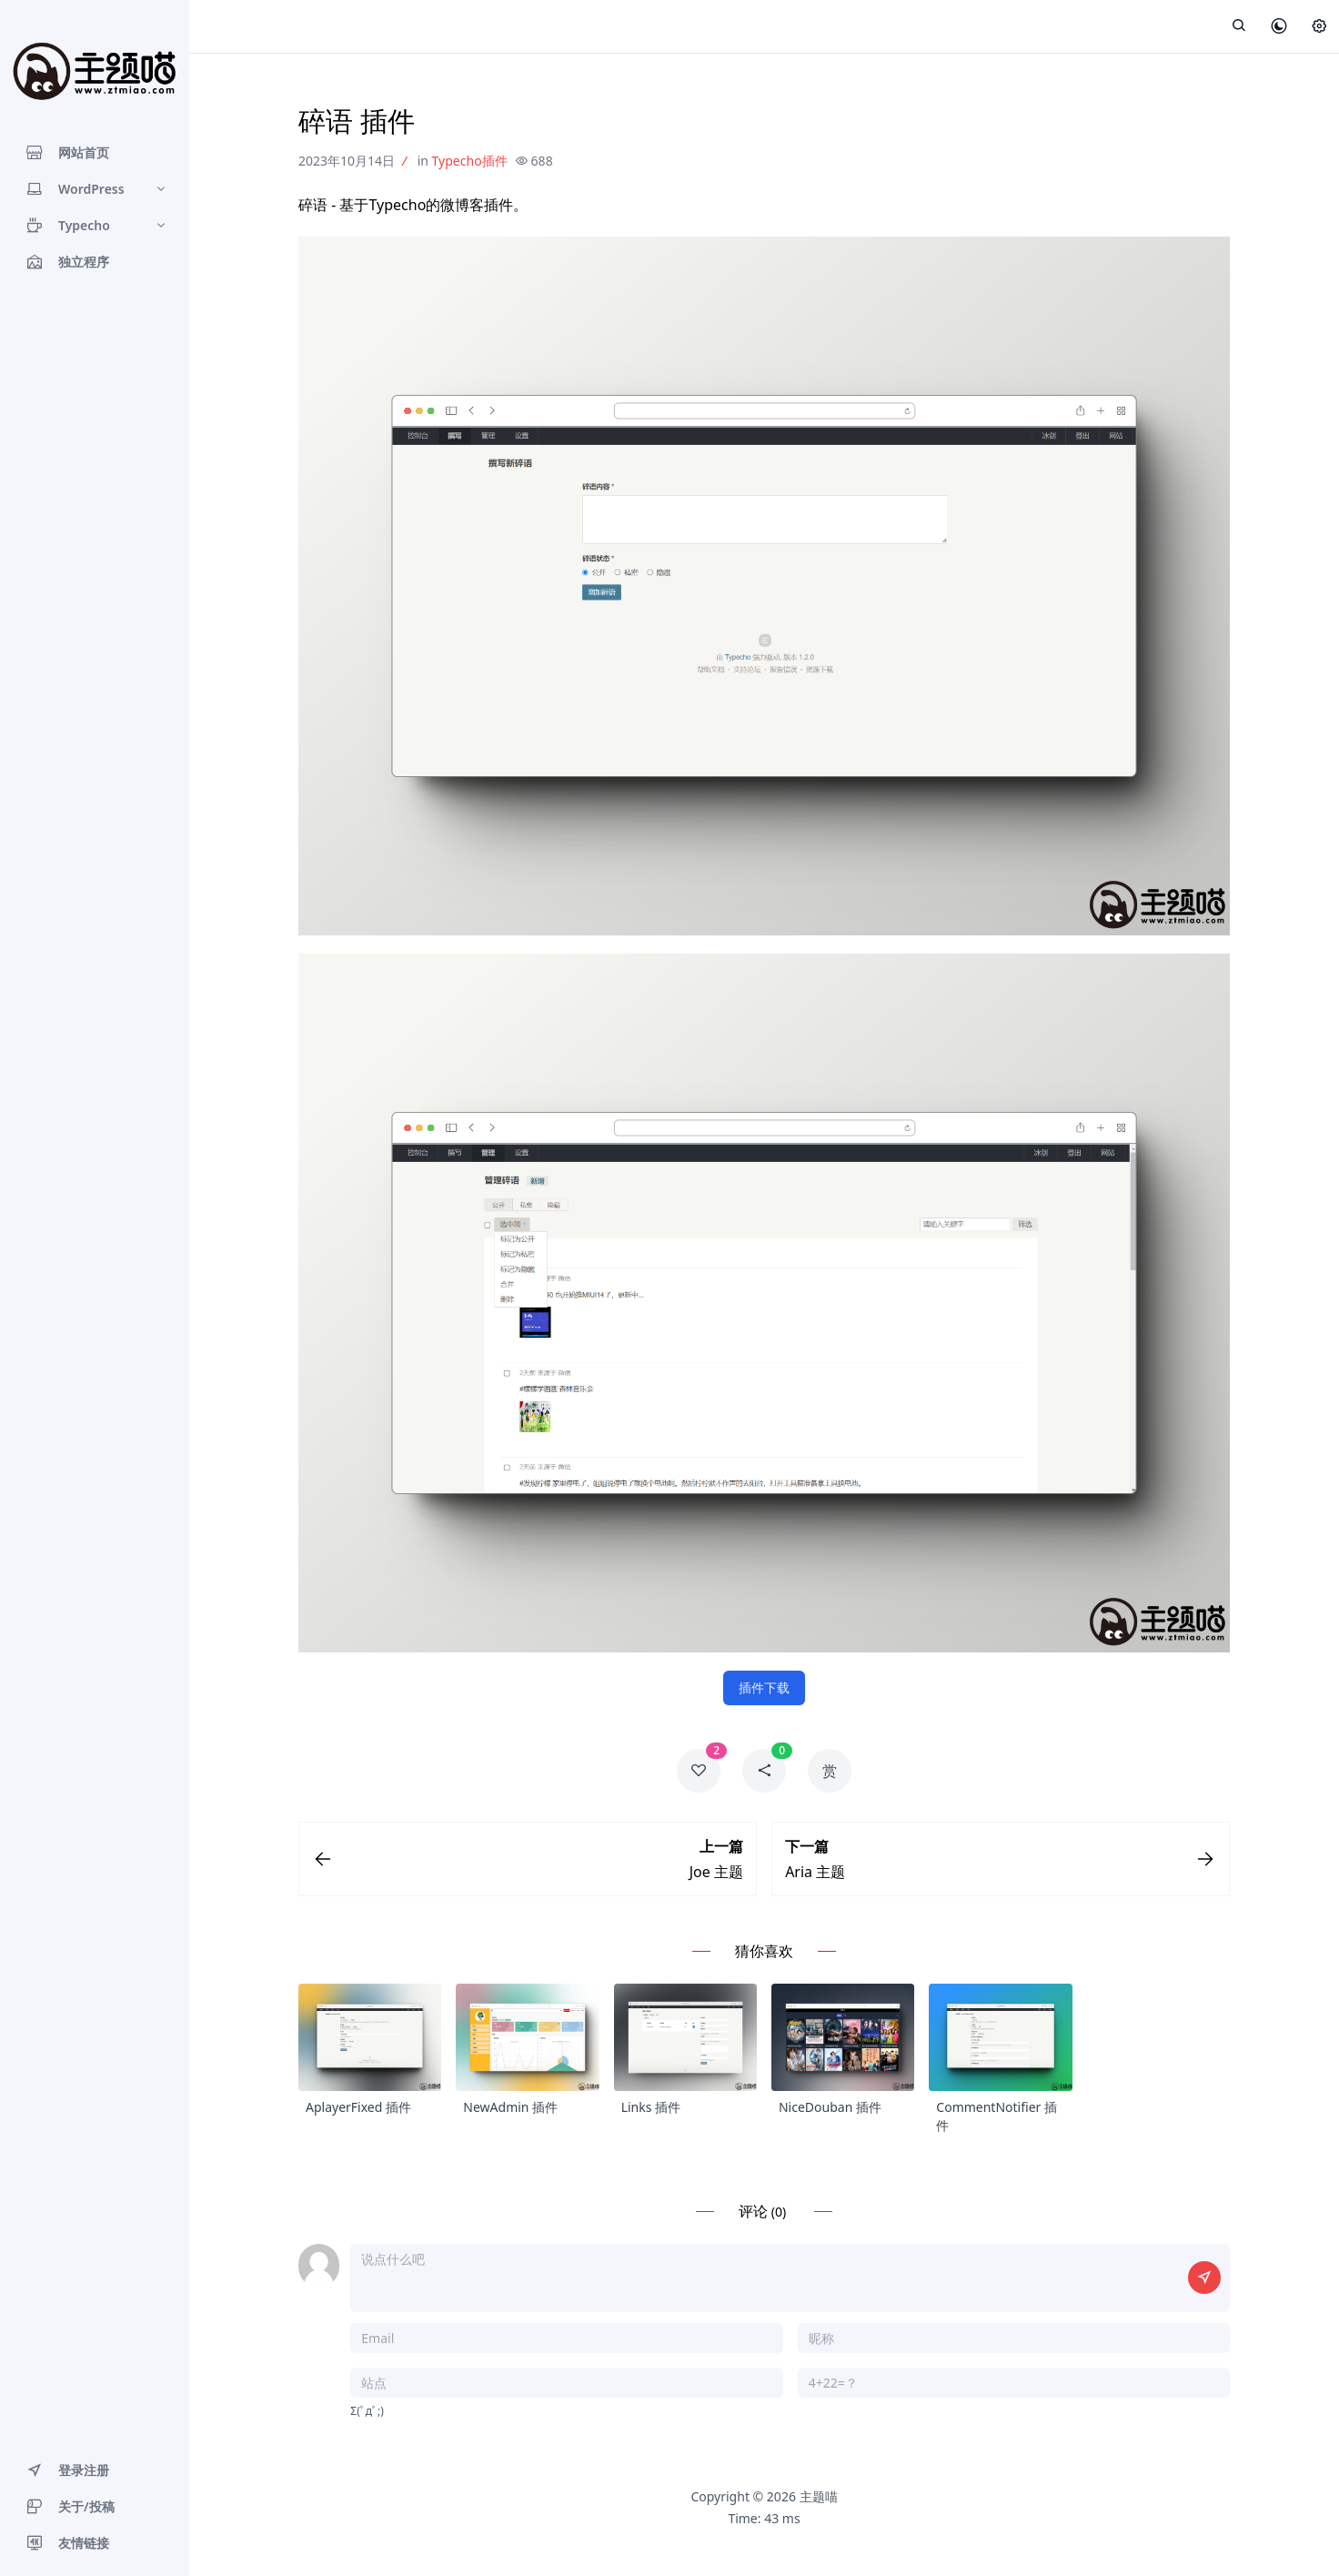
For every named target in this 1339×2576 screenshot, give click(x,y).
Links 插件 (650, 2110)
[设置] (1319, 27)
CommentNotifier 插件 (996, 2119)
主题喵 (819, 2500)
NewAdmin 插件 (510, 2110)
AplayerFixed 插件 (358, 2110)
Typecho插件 (470, 160)
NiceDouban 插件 (830, 2110)
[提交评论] (1204, 2281)
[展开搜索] (1239, 26)
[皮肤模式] (1279, 27)
